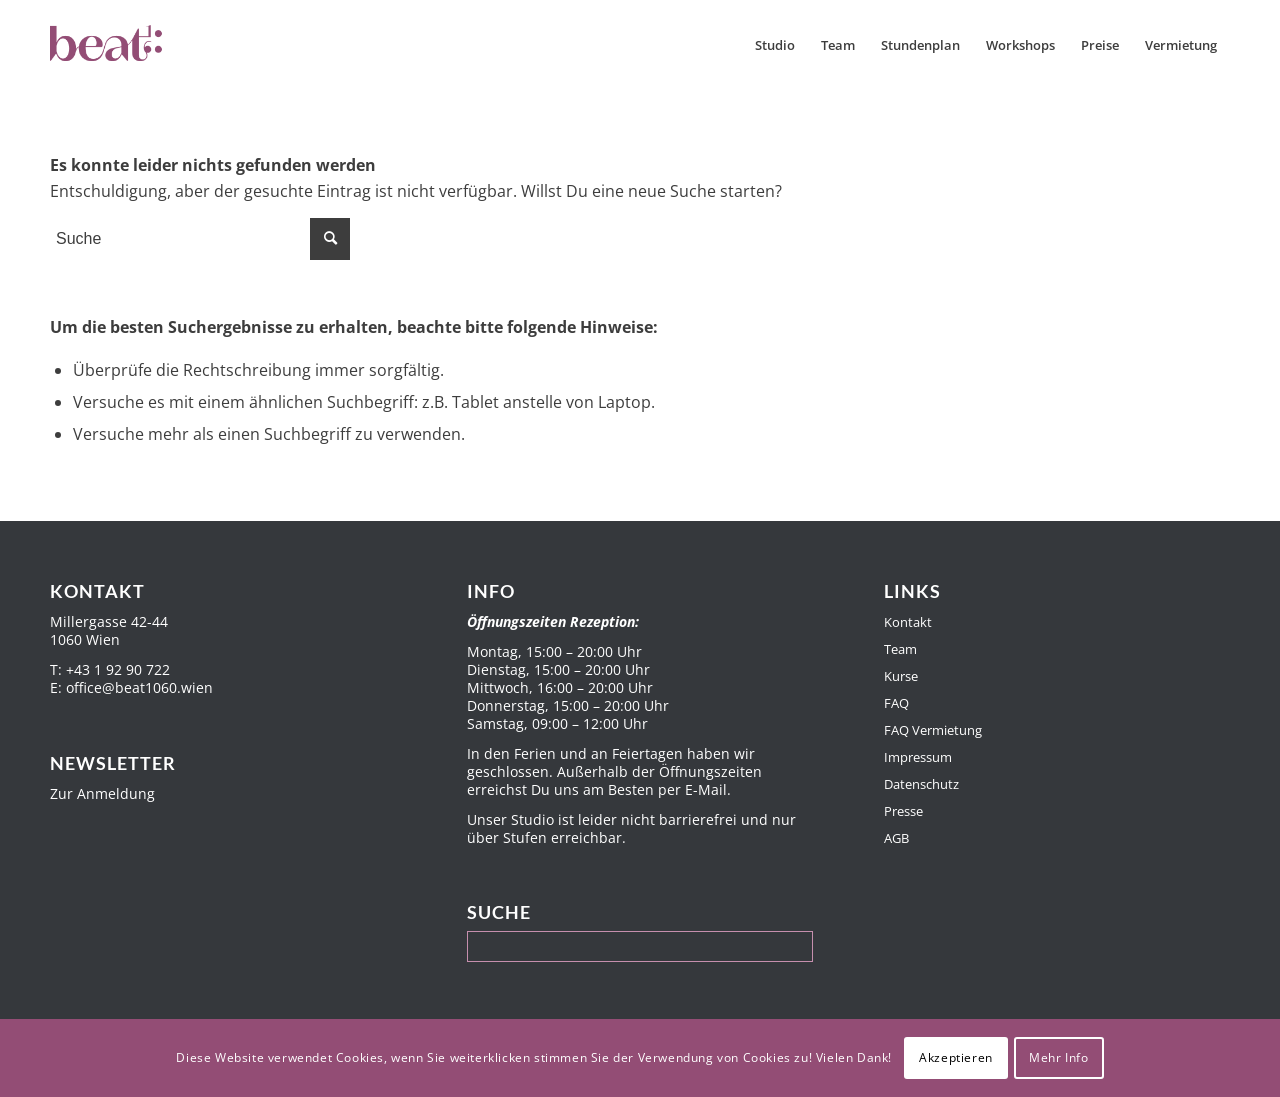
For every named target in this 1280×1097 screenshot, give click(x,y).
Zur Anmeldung (102, 793)
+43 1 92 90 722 (118, 669)
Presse (903, 811)
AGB (896, 838)
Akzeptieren (956, 1057)
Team (900, 649)
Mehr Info (1058, 1057)
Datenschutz (921, 784)
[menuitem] (775, 45)
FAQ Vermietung (933, 730)
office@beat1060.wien (139, 687)
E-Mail (706, 789)
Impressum (918, 757)
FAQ (896, 703)
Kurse (901, 676)
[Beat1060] (148, 45)
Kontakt (908, 622)
